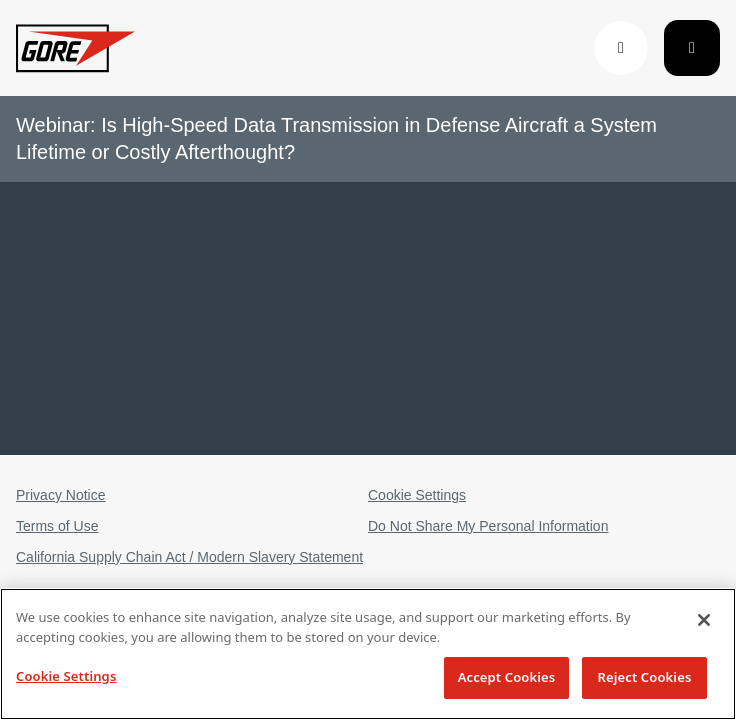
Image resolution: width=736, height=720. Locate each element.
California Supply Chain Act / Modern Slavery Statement (189, 557)
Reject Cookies (645, 677)
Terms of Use (57, 526)
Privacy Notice (60, 495)
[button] (621, 48)
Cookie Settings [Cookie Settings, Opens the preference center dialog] (66, 676)
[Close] (704, 620)
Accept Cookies (507, 677)
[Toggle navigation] (692, 48)
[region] (368, 654)
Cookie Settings (417, 495)
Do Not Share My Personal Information (488, 526)
